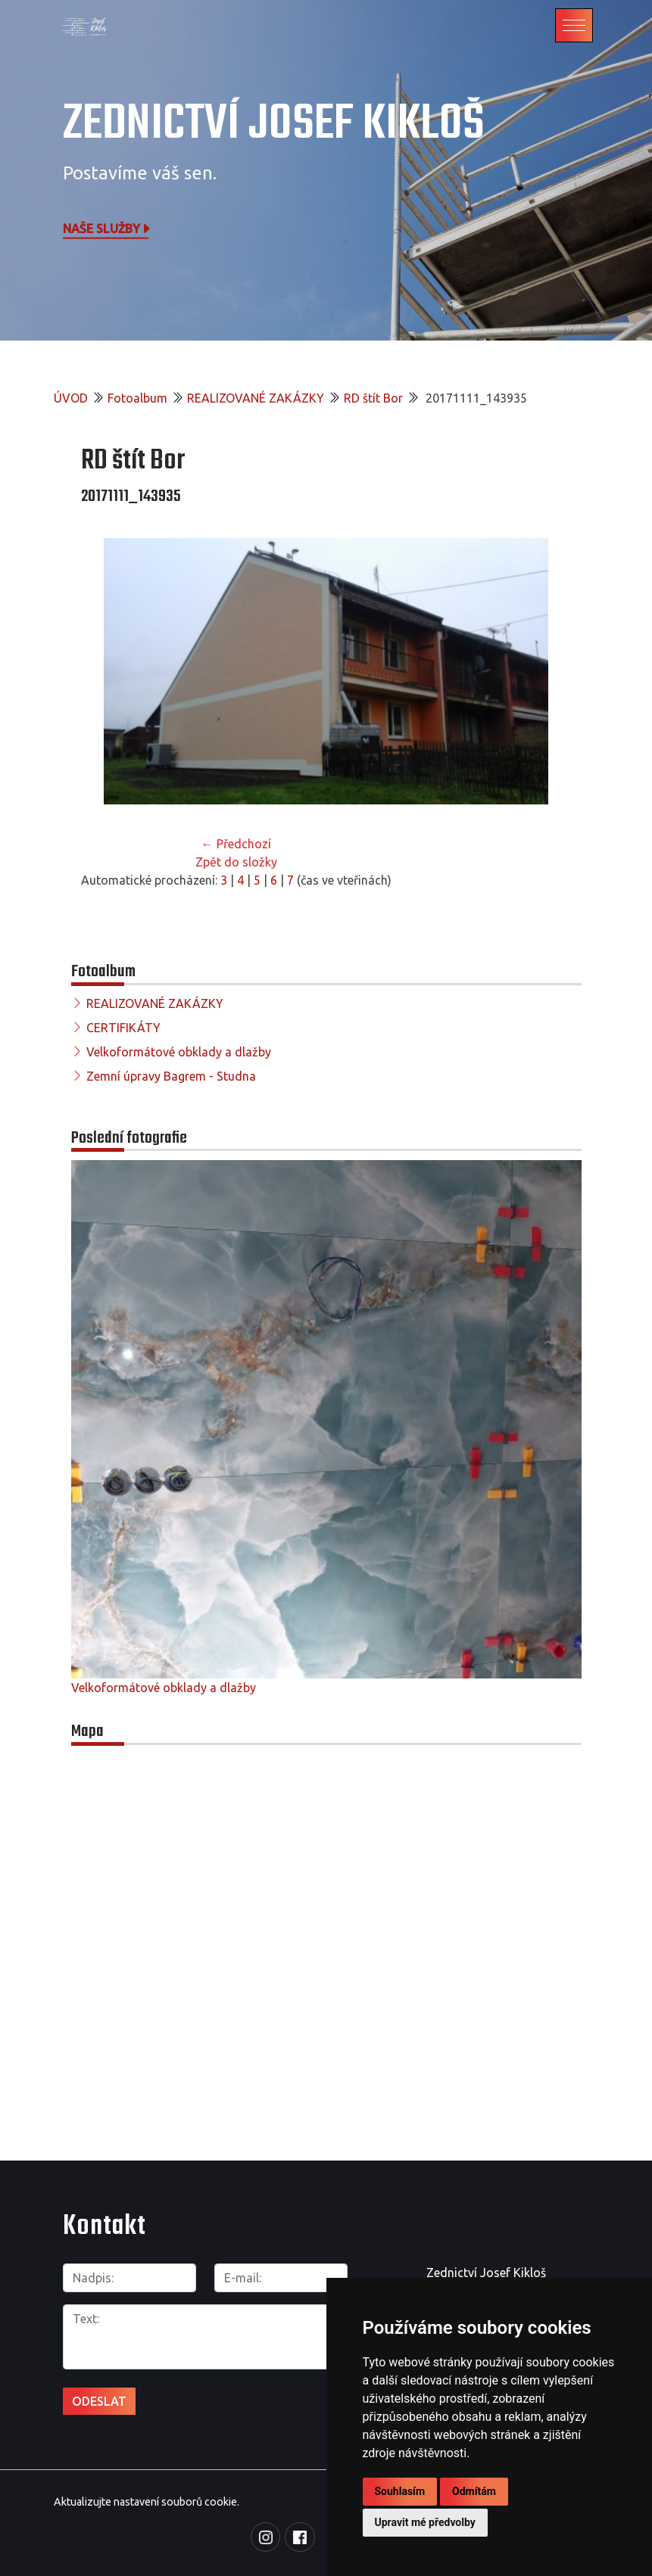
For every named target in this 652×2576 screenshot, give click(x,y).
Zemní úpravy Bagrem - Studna (171, 1076)
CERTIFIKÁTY (123, 1027)
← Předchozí (236, 844)
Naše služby (107, 228)
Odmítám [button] (474, 2491)
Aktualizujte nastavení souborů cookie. (146, 2502)
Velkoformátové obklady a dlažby (178, 1052)
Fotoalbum (137, 398)
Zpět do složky (236, 862)
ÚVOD (71, 398)
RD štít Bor (373, 398)
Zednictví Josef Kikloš (274, 124)
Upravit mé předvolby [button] (425, 2522)
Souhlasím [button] (400, 2491)
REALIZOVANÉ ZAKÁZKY (255, 398)
